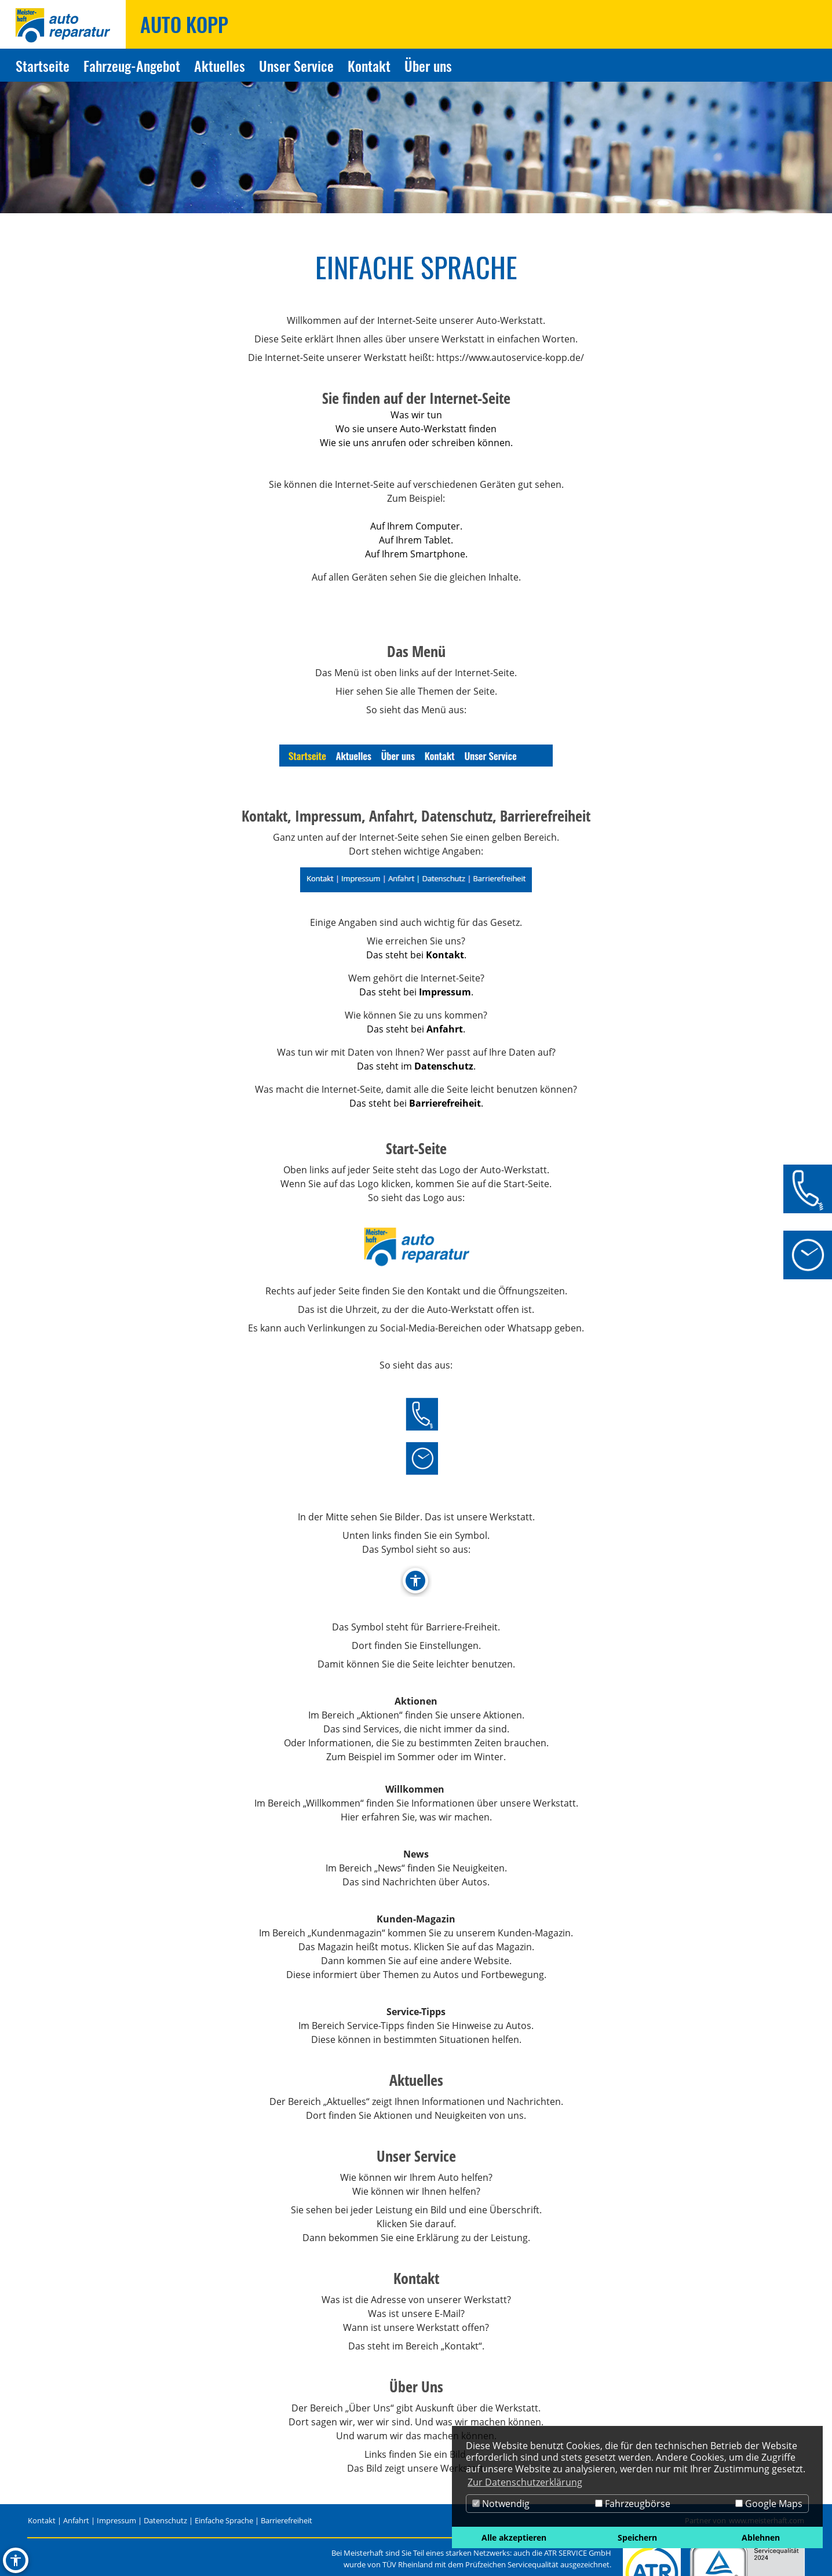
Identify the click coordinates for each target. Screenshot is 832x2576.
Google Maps (768, 2503)
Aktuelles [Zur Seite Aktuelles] (219, 65)
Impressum (116, 2520)
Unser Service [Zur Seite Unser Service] (296, 65)
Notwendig (501, 2503)
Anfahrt (76, 2520)
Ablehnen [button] (761, 2537)
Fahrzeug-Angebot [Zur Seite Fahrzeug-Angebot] (131, 65)
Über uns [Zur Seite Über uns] (428, 65)
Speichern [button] (637, 2537)
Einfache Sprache (224, 2520)
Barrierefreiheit (286, 2520)
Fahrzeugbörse (632, 2503)
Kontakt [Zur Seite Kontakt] (369, 65)
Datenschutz (165, 2520)
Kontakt (42, 2520)
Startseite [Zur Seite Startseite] (43, 65)
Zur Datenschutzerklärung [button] (525, 2482)
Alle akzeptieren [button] (513, 2537)
